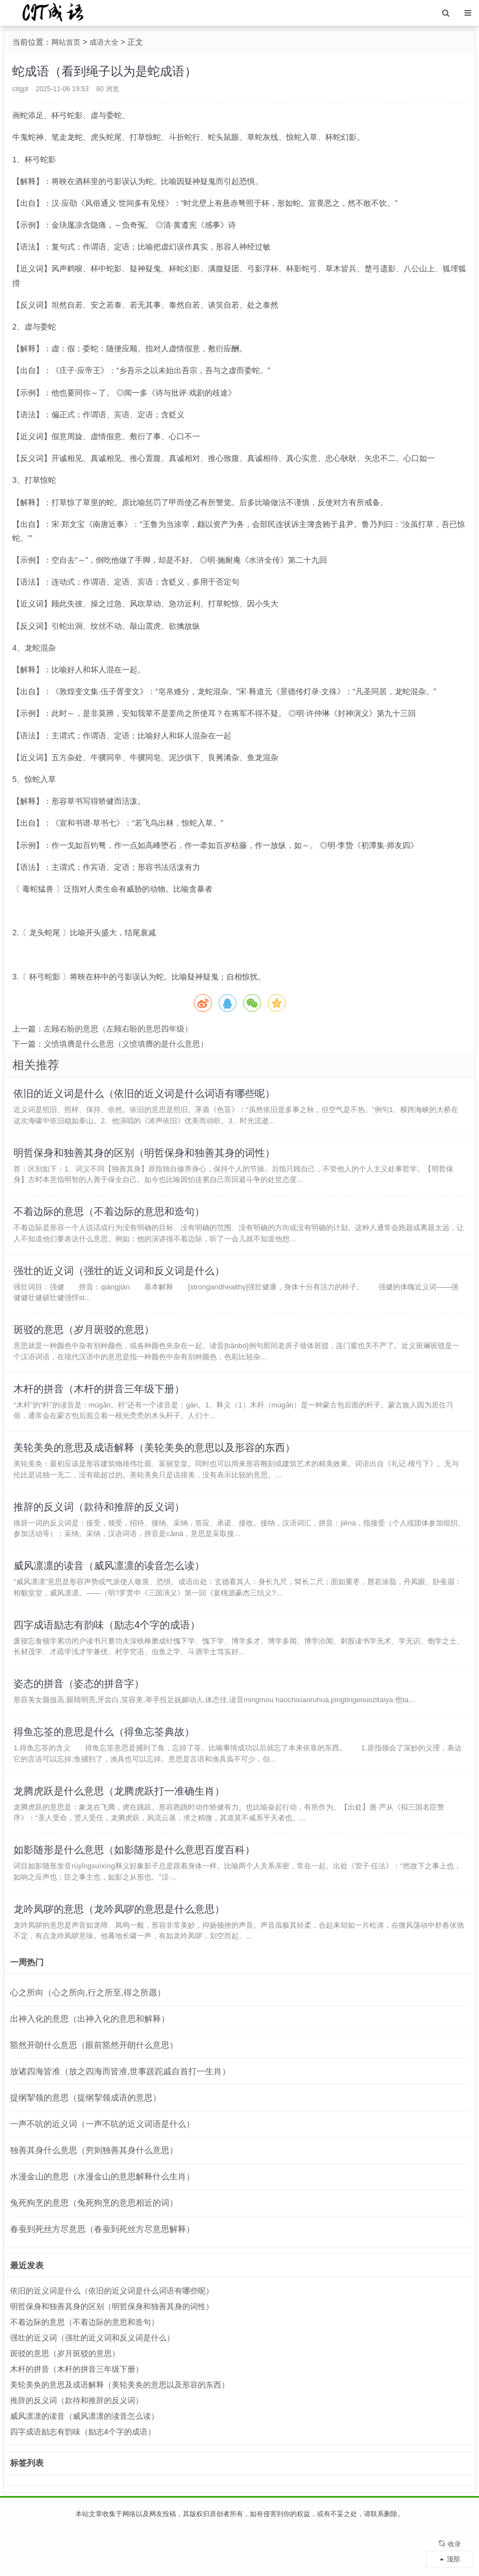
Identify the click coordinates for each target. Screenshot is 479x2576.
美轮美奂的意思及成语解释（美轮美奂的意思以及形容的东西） (156, 1467)
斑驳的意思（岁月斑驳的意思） (85, 1343)
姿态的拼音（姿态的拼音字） (80, 1716)
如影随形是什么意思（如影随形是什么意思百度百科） (136, 1891)
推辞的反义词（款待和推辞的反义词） (100, 1530)
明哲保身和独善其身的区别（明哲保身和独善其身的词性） (146, 1157)
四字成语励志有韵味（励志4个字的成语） (108, 1654)
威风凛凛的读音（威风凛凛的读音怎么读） (110, 1592)
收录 (450, 2540)
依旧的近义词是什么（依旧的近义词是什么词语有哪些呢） (146, 1095)
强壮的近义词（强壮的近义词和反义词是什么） (120, 1281)
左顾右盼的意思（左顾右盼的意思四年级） (118, 1028)
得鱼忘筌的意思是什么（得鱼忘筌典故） (105, 1767)
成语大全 (107, 41)
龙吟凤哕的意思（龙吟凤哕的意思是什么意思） (120, 1953)
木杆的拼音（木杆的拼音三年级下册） (100, 1405)
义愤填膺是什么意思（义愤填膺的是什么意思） (126, 1043)
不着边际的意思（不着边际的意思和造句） (110, 1219)
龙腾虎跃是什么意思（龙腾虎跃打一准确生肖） (120, 1829)
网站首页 (67, 41)
